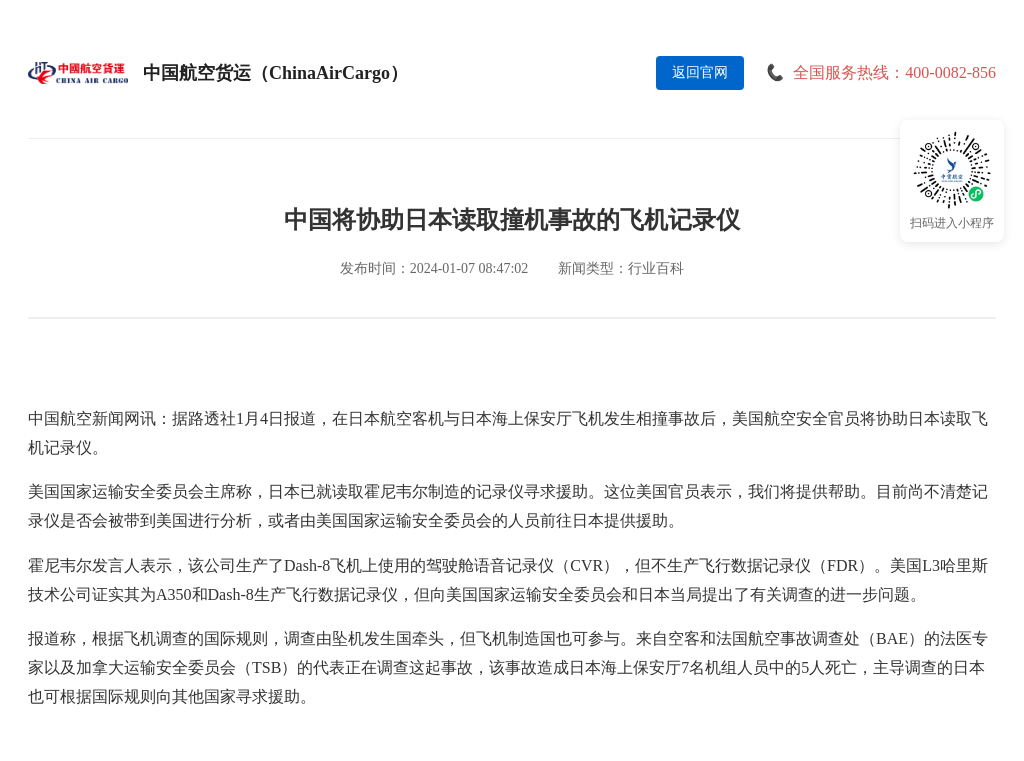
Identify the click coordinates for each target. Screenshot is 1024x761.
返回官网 (700, 72)
